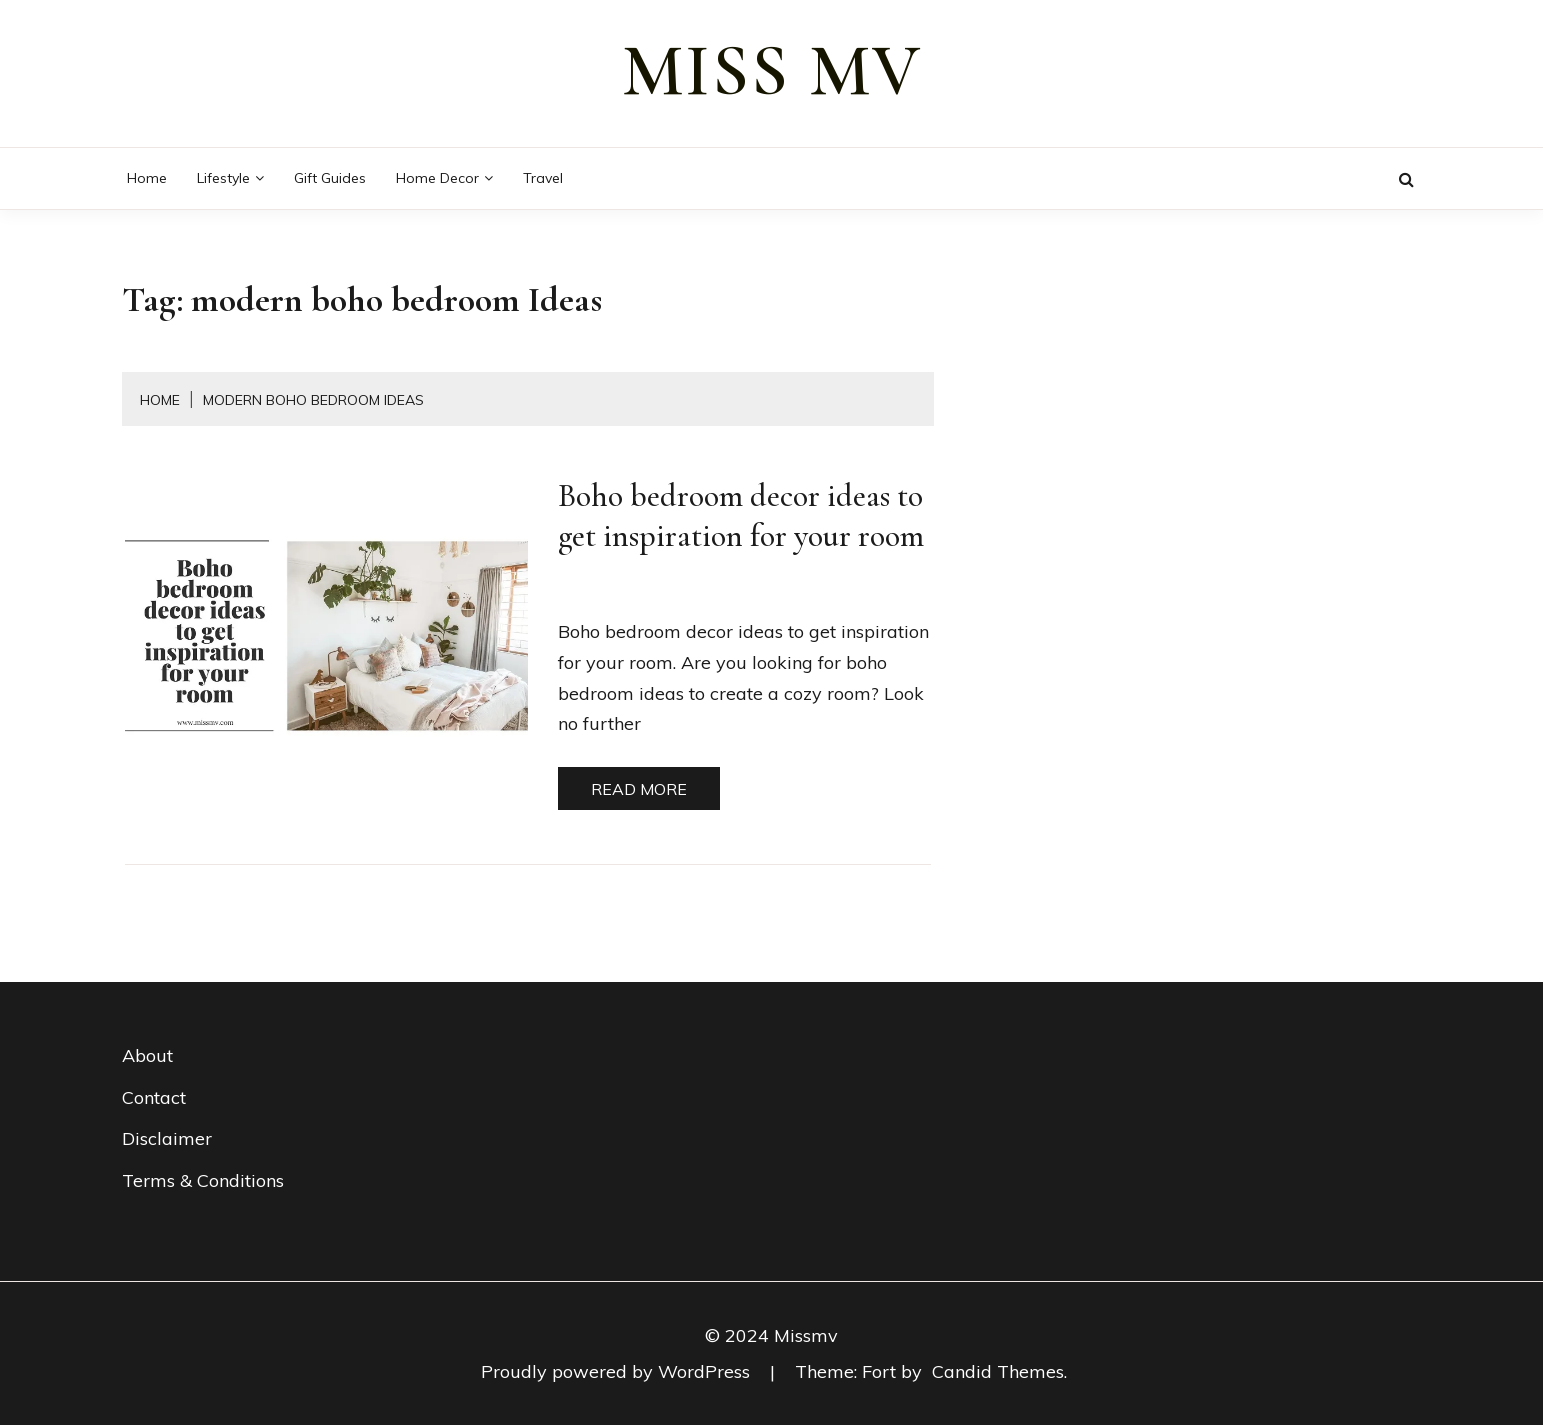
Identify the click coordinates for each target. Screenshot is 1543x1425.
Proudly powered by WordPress (618, 1371)
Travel (543, 178)
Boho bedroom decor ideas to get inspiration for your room (741, 515)
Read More (639, 789)
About (147, 1055)
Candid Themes (998, 1371)
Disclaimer (167, 1138)
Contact (154, 1097)
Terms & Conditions (203, 1180)
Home (147, 178)
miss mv (772, 71)
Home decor (437, 178)
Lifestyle (223, 178)
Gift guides (330, 178)
